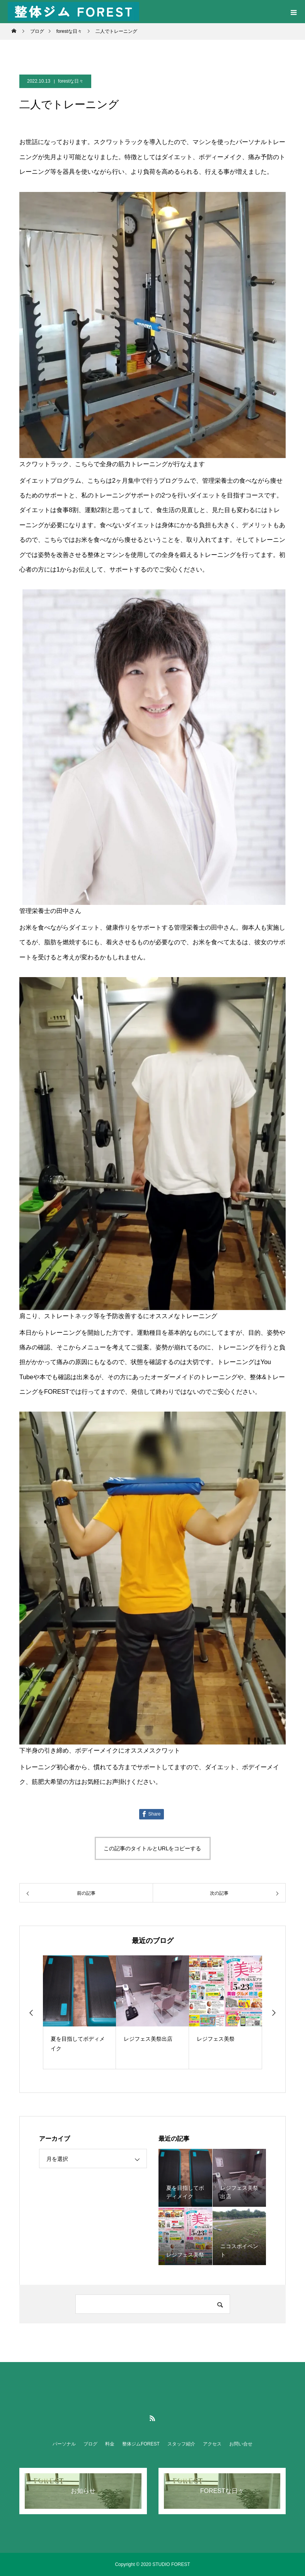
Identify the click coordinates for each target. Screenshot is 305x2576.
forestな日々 (70, 81)
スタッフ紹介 (181, 2444)
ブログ (90, 2444)
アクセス (212, 2444)
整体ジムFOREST (141, 2444)
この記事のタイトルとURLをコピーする (152, 1848)
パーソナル (64, 2444)
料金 (109, 2444)
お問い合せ (240, 2444)
